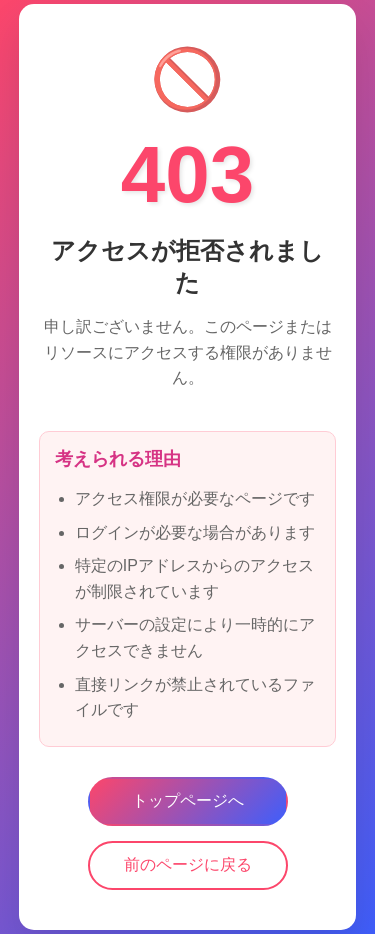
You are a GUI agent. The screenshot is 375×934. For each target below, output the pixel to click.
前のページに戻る (188, 864)
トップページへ (188, 800)
